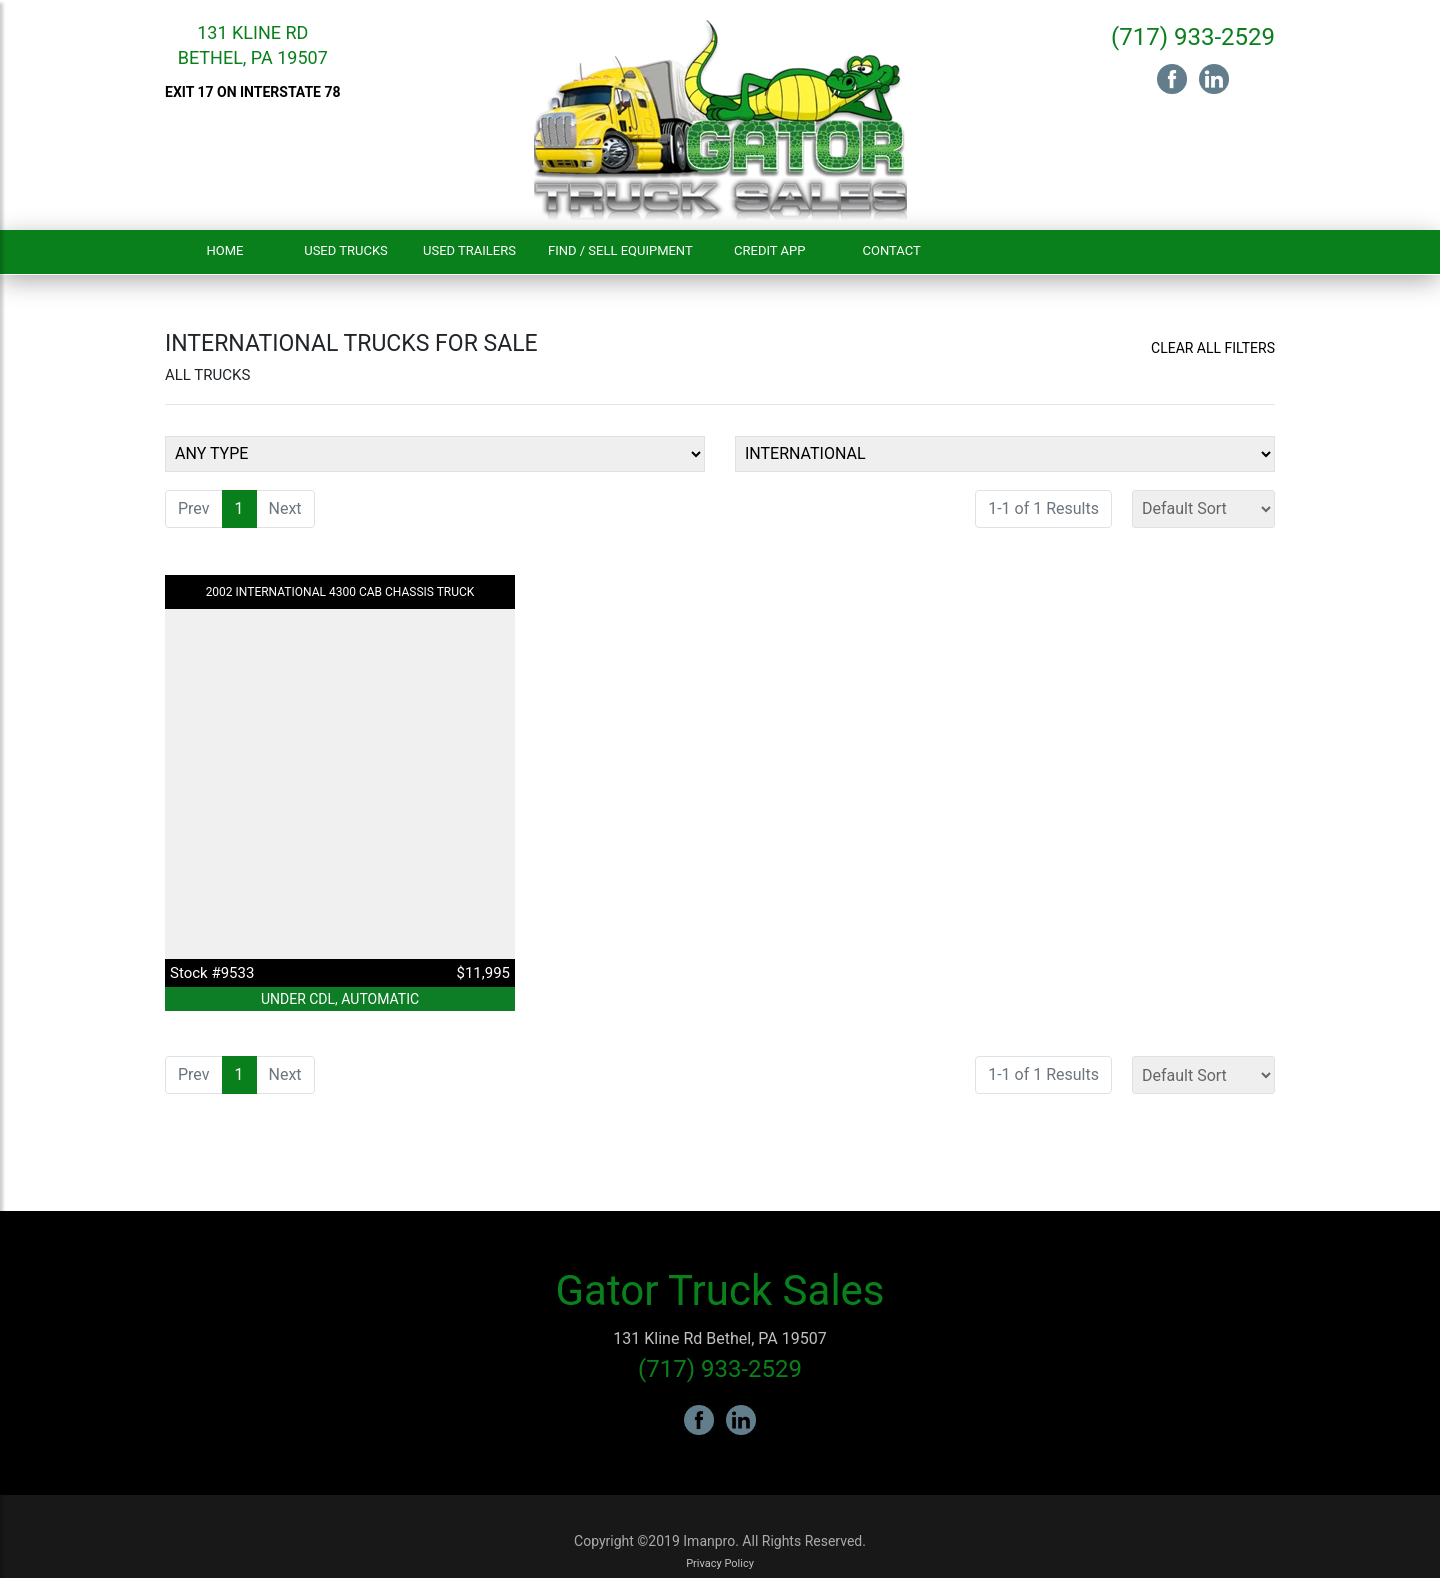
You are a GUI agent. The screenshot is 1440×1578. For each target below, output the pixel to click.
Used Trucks (346, 250)
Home (225, 250)
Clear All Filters (1213, 348)
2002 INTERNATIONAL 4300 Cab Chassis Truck (340, 592)
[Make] (1005, 454)
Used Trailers (469, 250)
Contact (892, 250)
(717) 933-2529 (1193, 37)
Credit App (769, 250)
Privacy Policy (720, 1563)
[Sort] (1203, 509)
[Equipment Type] (435, 454)
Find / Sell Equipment (620, 250)
